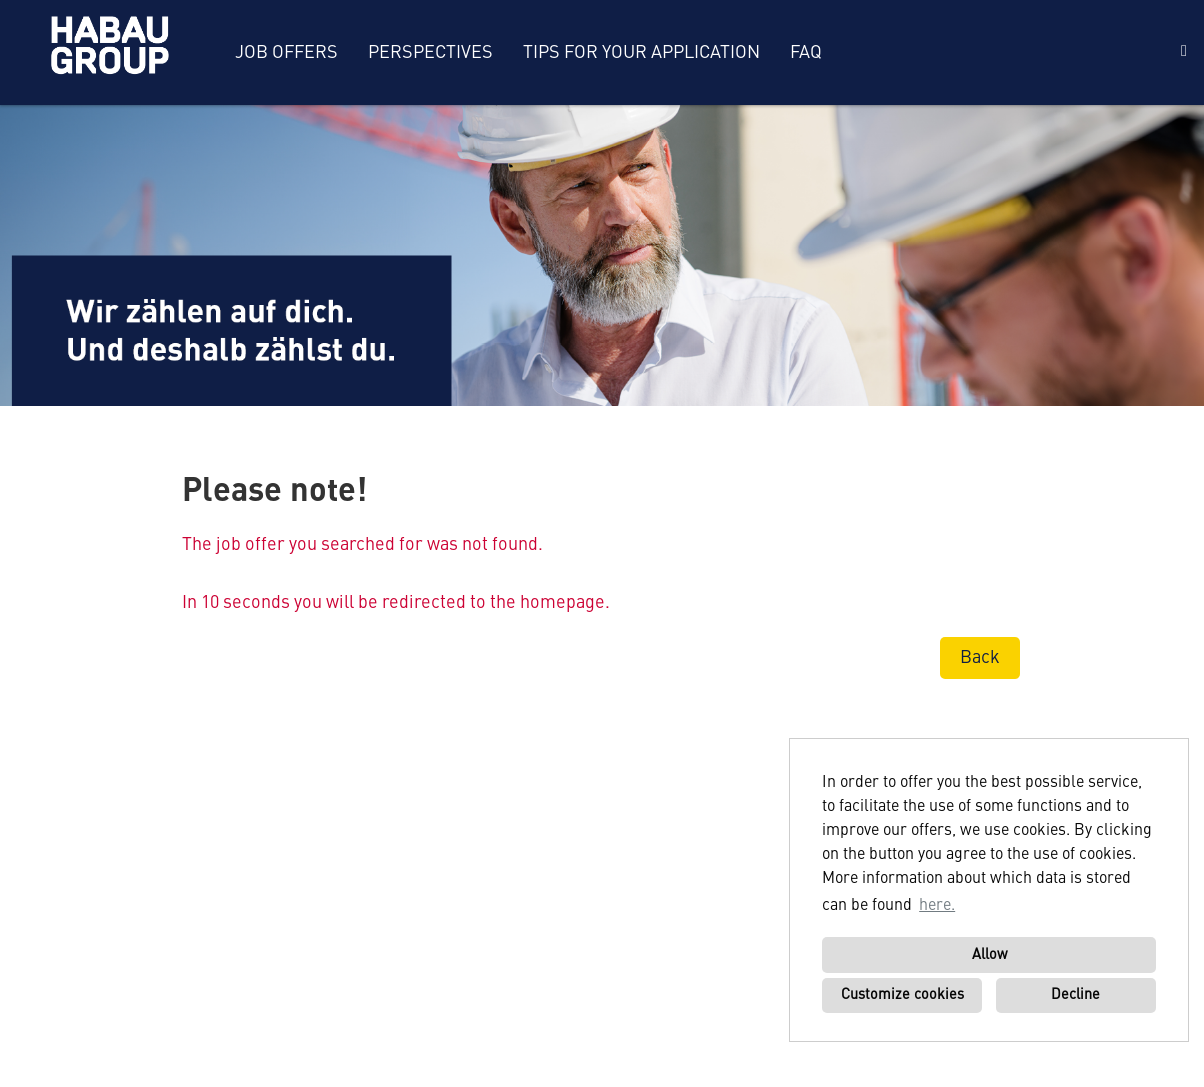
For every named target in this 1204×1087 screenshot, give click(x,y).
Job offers (286, 53)
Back (980, 658)
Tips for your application (641, 53)
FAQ (806, 53)
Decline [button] (1075, 995)
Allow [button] (989, 955)
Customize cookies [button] (902, 995)
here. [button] (937, 906)
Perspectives (430, 53)
